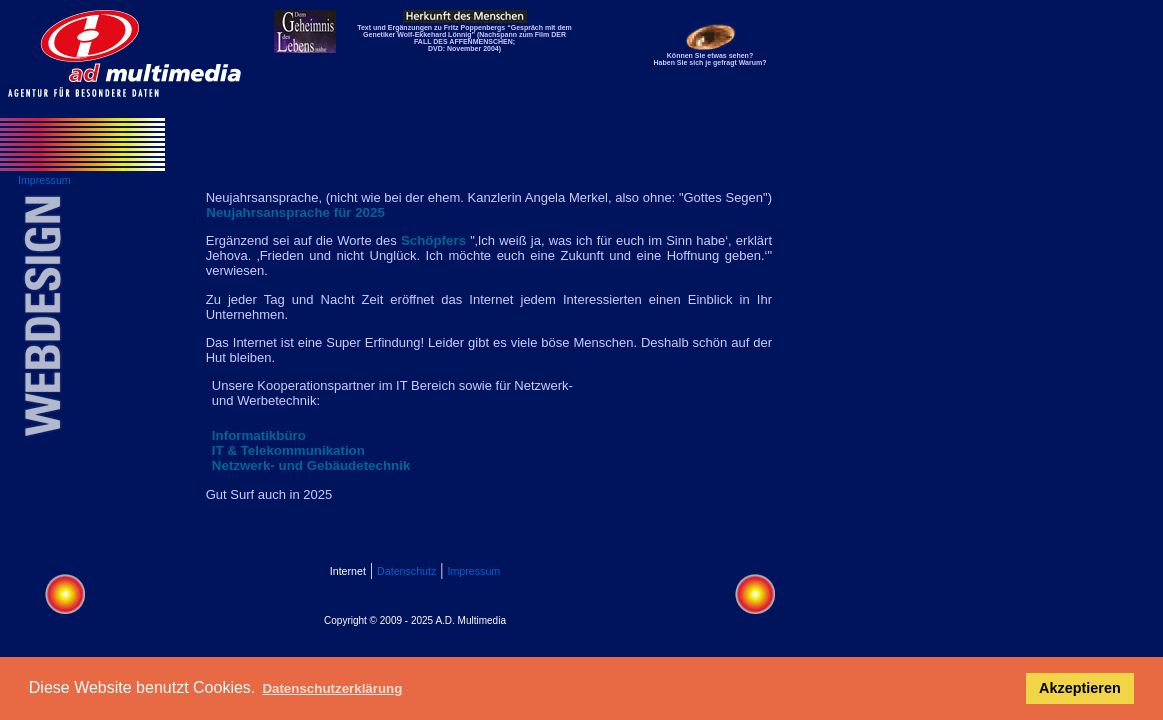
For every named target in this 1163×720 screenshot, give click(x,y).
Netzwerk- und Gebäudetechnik (311, 465)
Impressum (474, 571)
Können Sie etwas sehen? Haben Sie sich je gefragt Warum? (710, 59)
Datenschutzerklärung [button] (332, 688)
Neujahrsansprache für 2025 (295, 212)
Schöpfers (433, 240)
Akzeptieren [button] (1080, 688)
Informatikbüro (259, 435)
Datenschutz (406, 571)
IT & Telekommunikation (288, 450)
